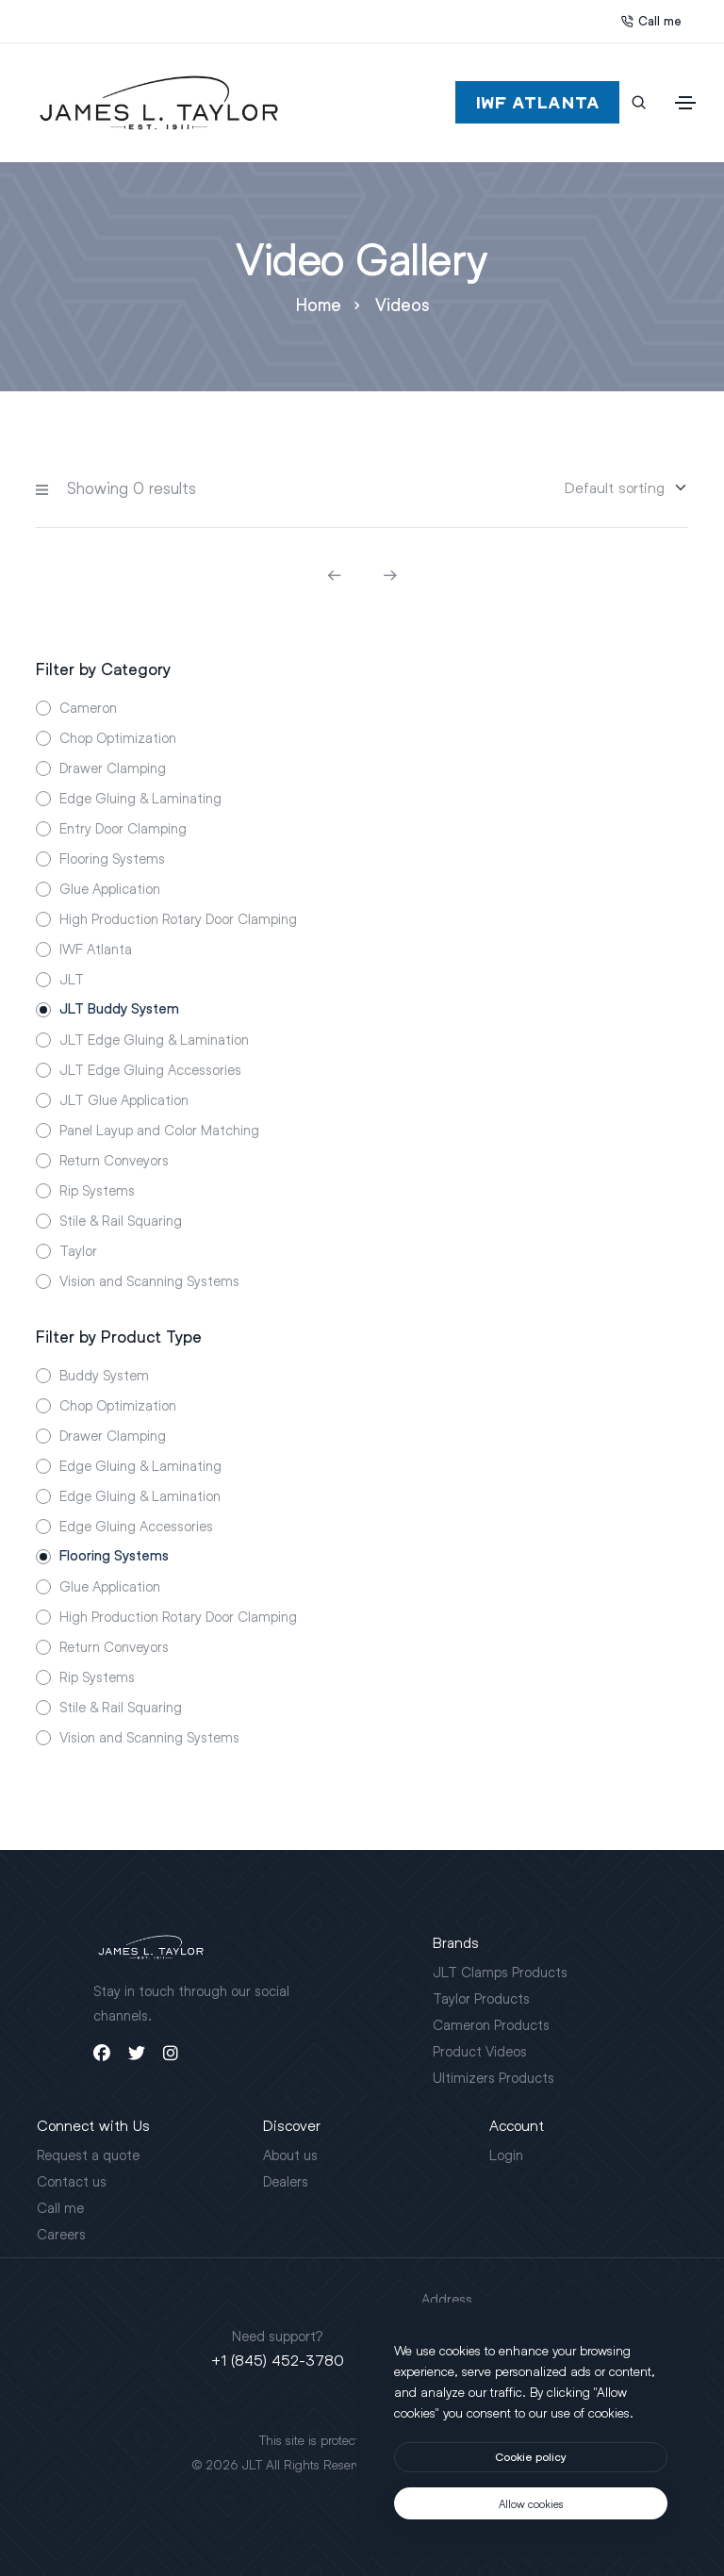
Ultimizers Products (493, 2077)
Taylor (78, 1250)
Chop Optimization (117, 737)
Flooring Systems (112, 858)
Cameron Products (491, 2024)
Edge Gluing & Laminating (140, 797)
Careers (61, 2233)
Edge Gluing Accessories (136, 1525)
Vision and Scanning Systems (149, 1280)
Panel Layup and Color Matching (159, 1129)
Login (506, 2154)
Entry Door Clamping (123, 827)
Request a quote (88, 2154)
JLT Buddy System (119, 1008)
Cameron (88, 707)
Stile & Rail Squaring (120, 1220)
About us (290, 2154)
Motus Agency (492, 2464)
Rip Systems (97, 1189)
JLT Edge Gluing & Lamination (154, 1039)
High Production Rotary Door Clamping (178, 918)
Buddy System (104, 1374)
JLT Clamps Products (500, 1971)
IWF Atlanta (95, 948)
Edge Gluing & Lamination (140, 1495)
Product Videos (480, 2050)
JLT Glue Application (124, 1099)
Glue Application (109, 888)
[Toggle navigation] (685, 102)
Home (318, 305)
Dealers (285, 2180)
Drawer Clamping (112, 767)
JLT (71, 978)
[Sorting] (614, 487)
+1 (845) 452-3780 (277, 2360)
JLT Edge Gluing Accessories (150, 1069)
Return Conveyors (114, 1159)
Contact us (72, 2180)
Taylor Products (481, 1998)
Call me (651, 21)
